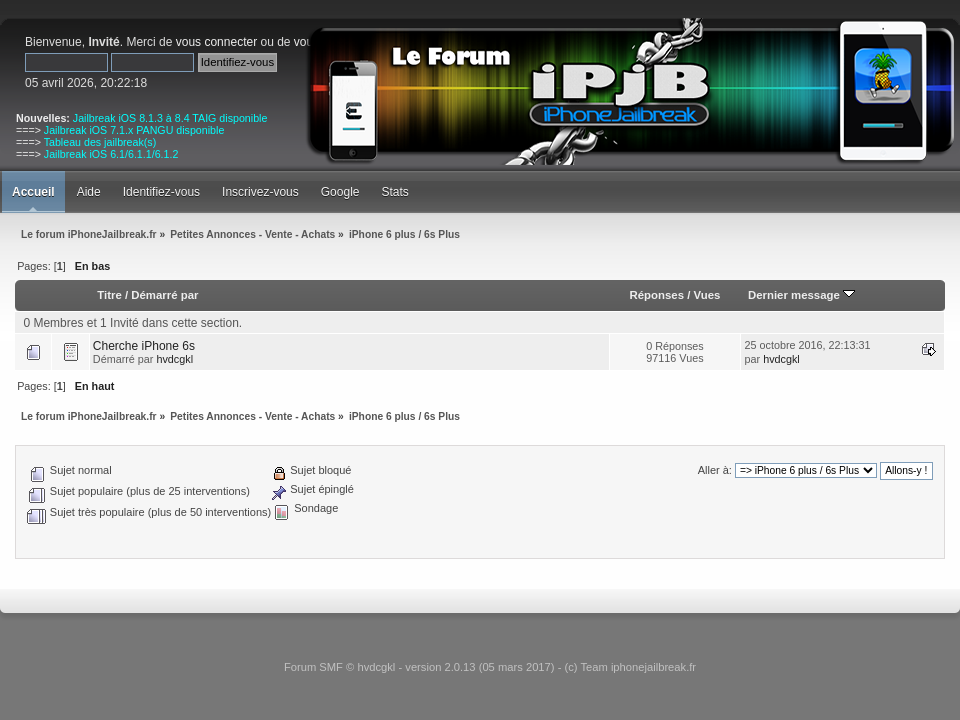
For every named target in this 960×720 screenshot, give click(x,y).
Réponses (657, 295)
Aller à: (715, 470)
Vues (707, 295)
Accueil (33, 192)
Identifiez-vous (161, 192)
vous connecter (216, 42)
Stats (394, 192)
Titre (109, 295)
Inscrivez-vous (260, 192)
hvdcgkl (174, 359)
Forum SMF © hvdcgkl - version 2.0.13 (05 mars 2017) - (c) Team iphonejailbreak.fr (490, 667)
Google (340, 192)
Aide (89, 192)
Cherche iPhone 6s (144, 346)
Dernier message (801, 295)
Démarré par (164, 295)
